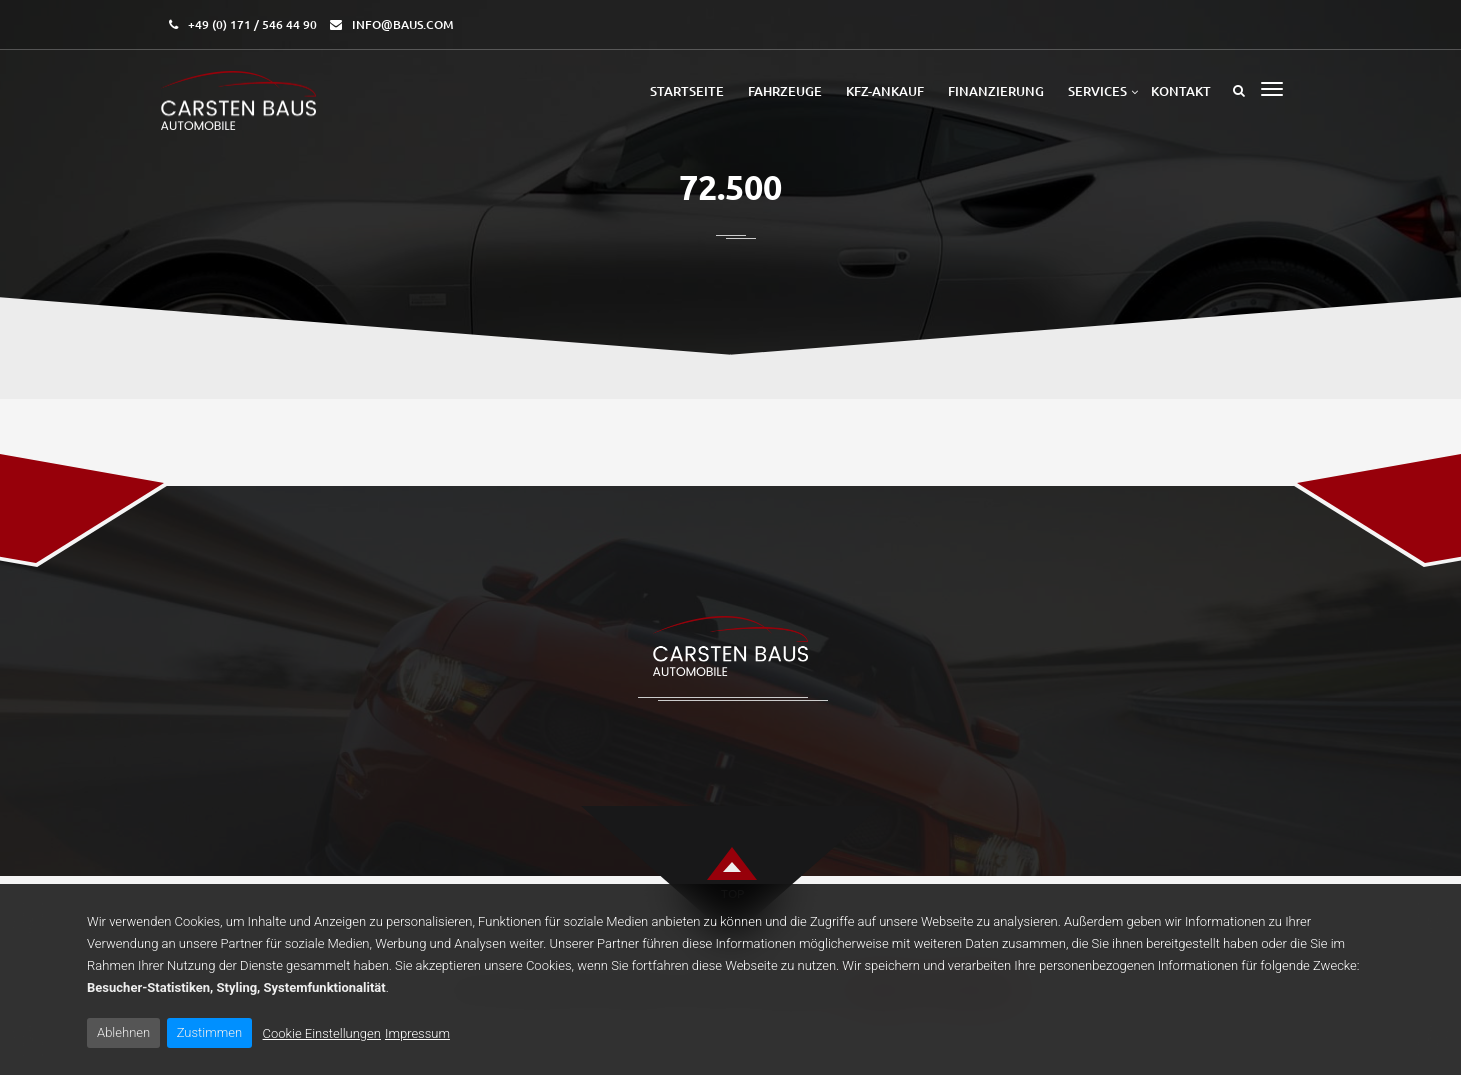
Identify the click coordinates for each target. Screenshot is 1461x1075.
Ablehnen (123, 1032)
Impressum (417, 1033)
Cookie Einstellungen (322, 1033)
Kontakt (1181, 91)
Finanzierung (996, 91)
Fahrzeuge (785, 91)
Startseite (687, 91)
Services (1097, 91)
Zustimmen (209, 1032)
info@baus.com (403, 24)
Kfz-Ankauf (885, 91)
